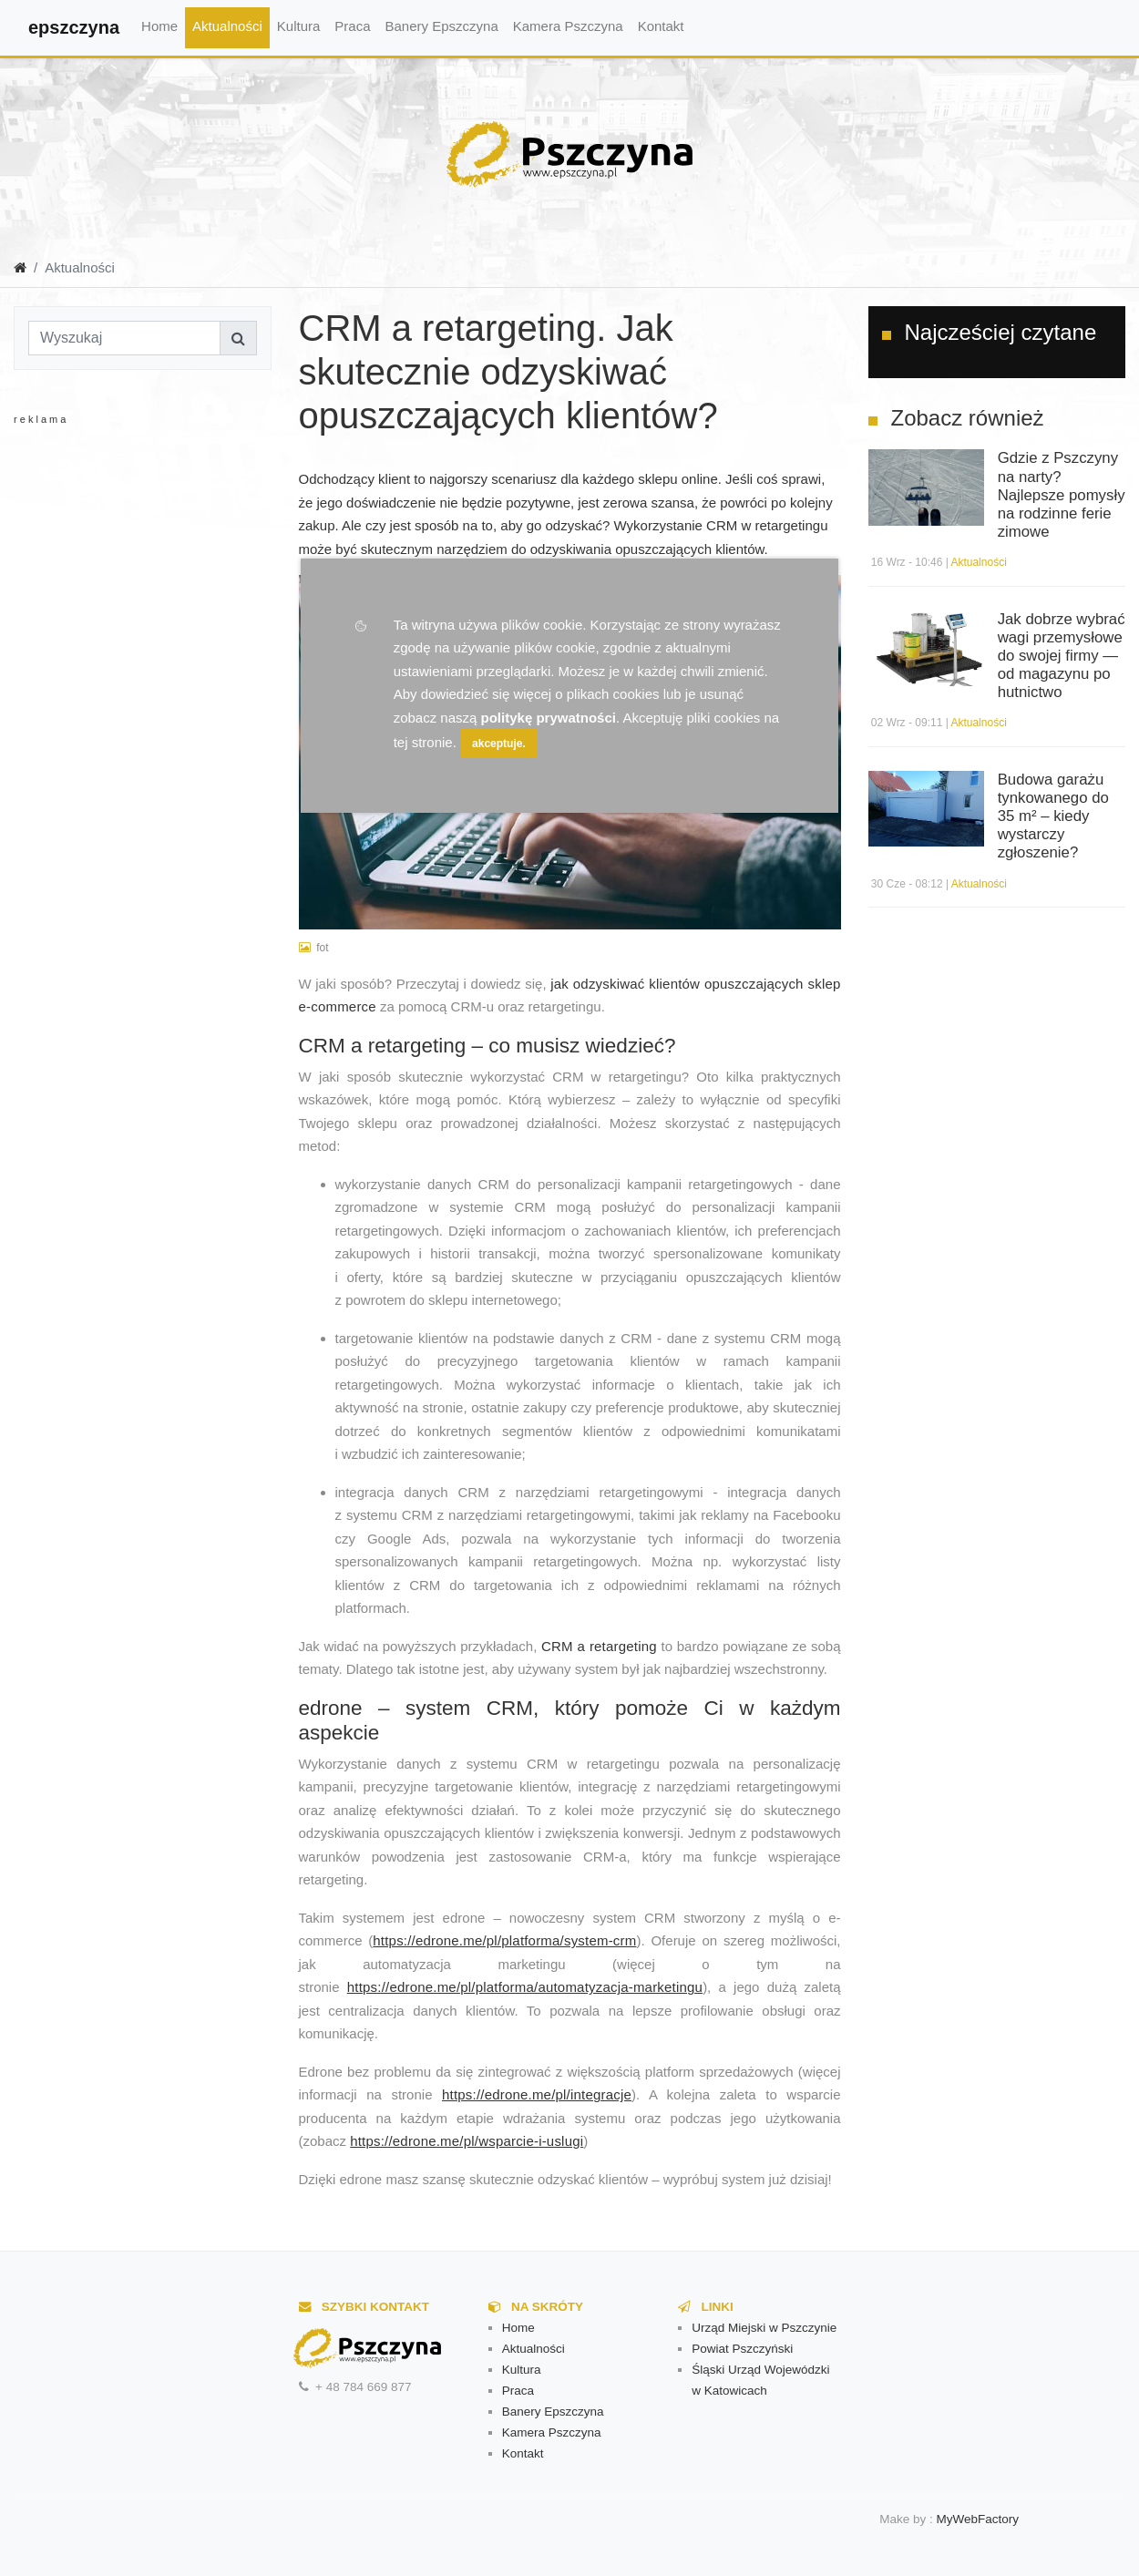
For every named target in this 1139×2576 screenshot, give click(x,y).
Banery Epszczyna (441, 26)
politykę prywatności (548, 717)
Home (159, 26)
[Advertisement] (159, 610)
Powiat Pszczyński (742, 2348)
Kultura (299, 26)
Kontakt (661, 26)
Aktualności (227, 26)
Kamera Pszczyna (568, 26)
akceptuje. (499, 743)
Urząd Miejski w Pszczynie (764, 2328)
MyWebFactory (978, 2519)
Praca (352, 26)
